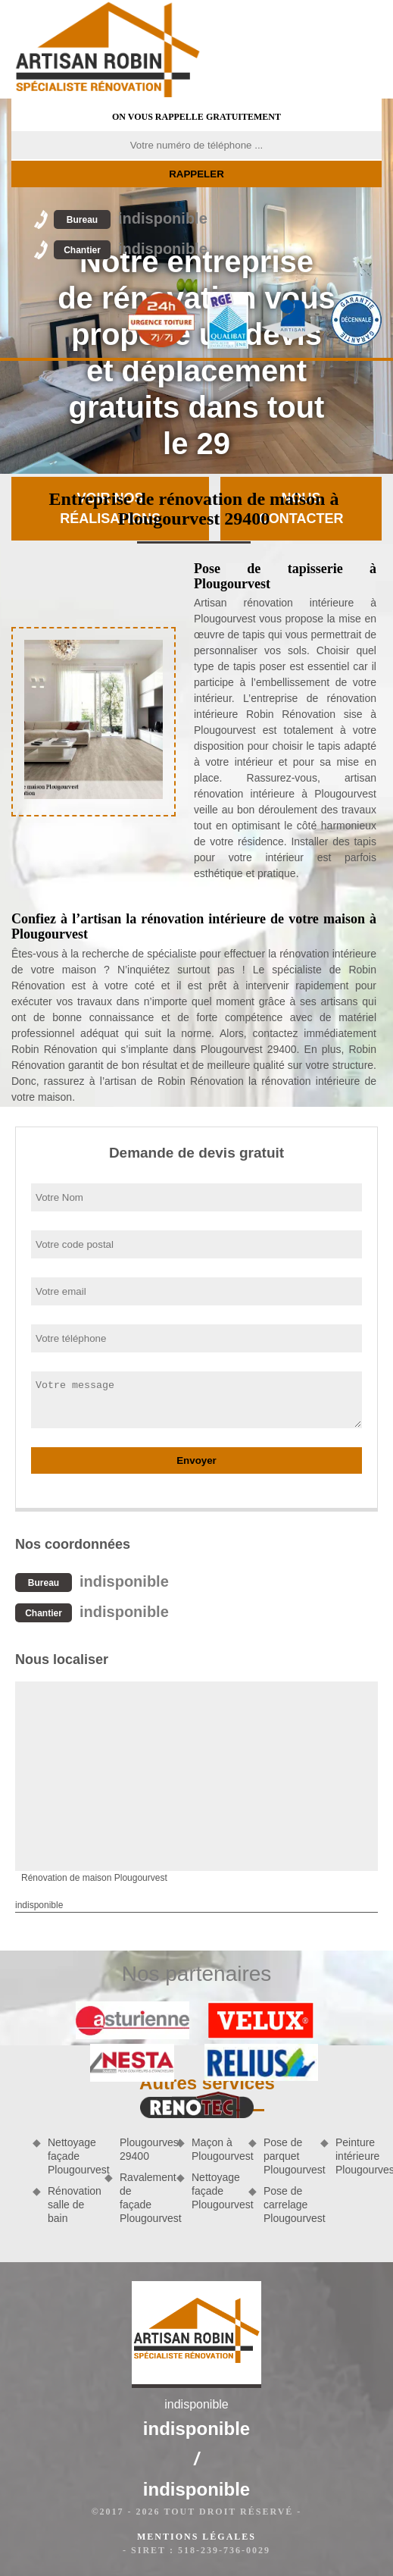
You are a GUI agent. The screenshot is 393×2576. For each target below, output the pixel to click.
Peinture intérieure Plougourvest (358, 2156)
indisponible (130, 218)
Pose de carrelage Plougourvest (287, 2204)
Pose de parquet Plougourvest (287, 2156)
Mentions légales (196, 2536)
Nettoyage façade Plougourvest (71, 2156)
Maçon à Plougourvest (215, 2149)
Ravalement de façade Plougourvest (143, 2198)
